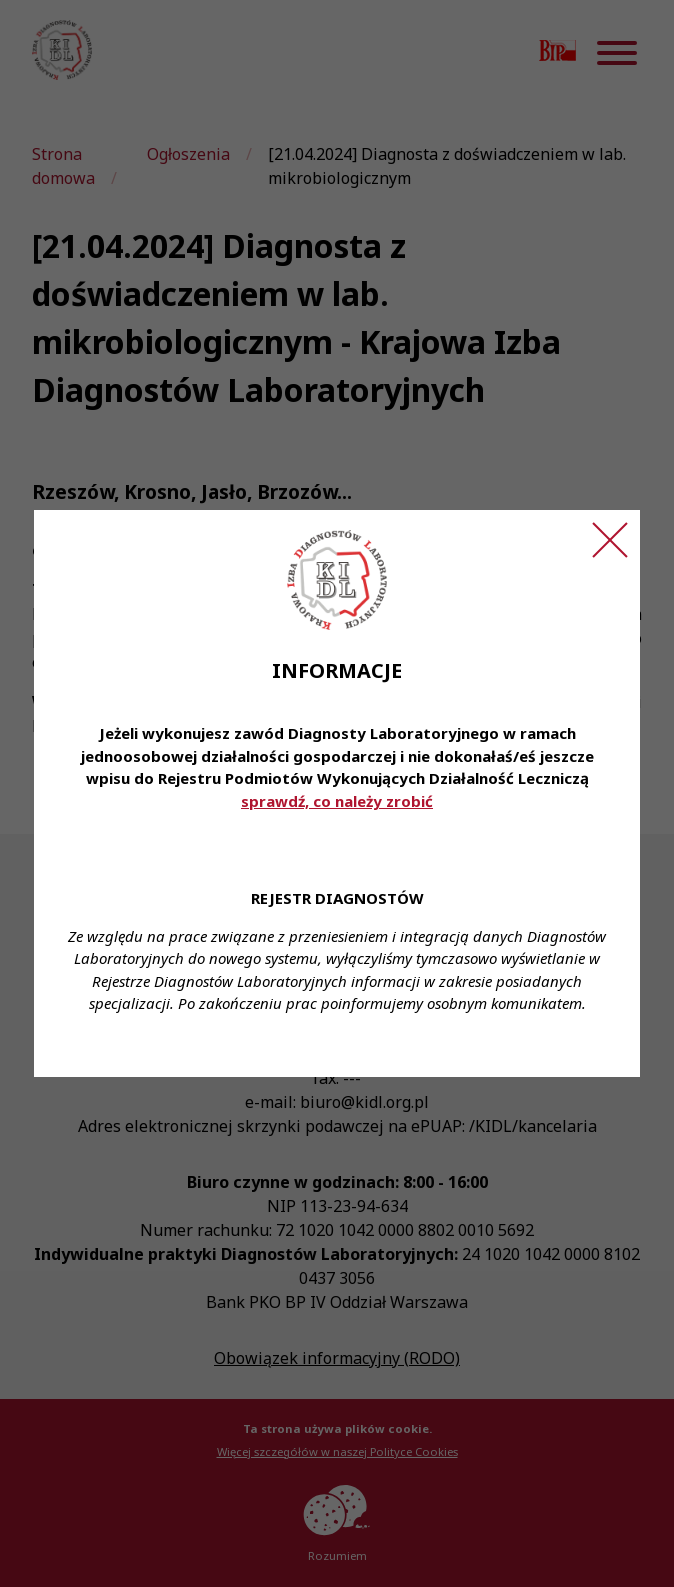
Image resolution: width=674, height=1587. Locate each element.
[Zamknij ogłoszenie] (610, 540)
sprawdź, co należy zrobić (337, 801)
